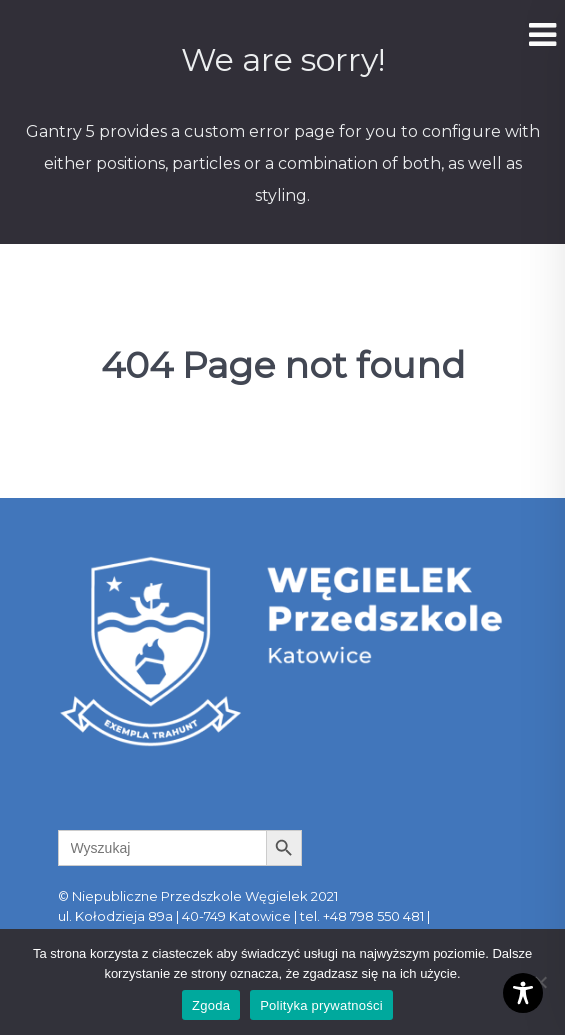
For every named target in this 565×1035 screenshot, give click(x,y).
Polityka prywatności (321, 1005)
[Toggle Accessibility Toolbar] (523, 993)
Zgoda (211, 1005)
